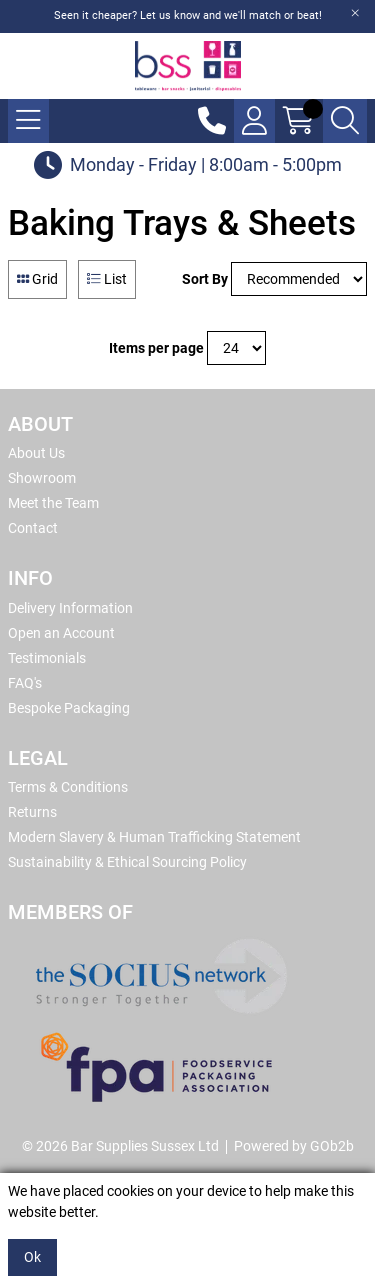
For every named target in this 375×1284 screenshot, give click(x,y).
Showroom (42, 478)
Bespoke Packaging (69, 708)
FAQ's (25, 683)
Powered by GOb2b (294, 1146)
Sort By (205, 279)
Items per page (156, 348)
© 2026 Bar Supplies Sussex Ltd (120, 1146)
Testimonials (47, 658)
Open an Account (61, 633)
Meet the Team (53, 503)
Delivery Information (70, 608)
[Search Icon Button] (345, 121)
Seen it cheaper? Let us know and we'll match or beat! (188, 15)
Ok (32, 1257)
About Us (36, 453)
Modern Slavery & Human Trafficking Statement (154, 837)
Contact (33, 528)
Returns (32, 812)
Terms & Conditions (68, 787)
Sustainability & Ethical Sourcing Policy (127, 862)
